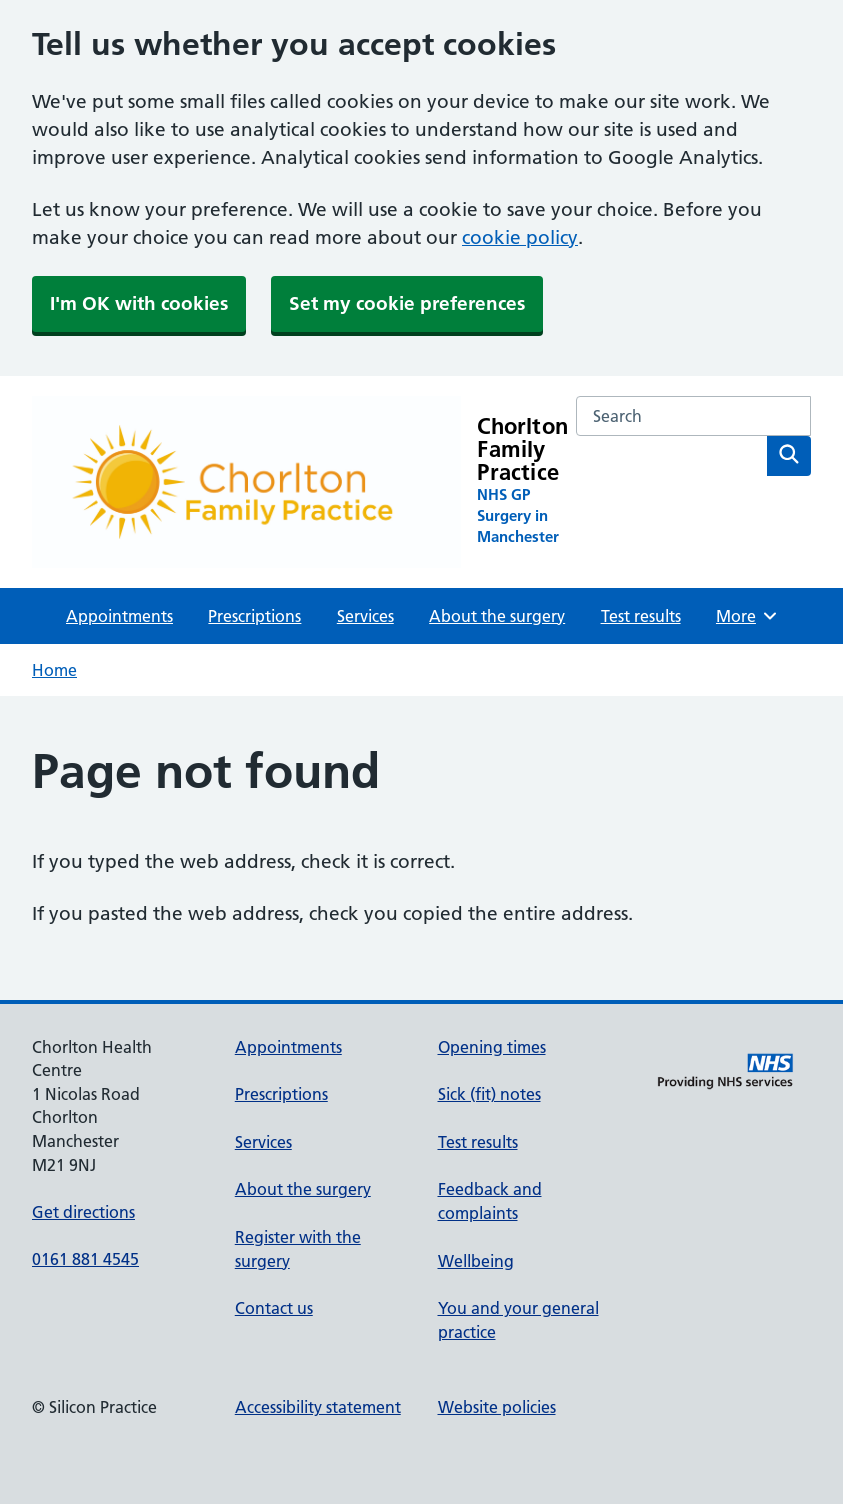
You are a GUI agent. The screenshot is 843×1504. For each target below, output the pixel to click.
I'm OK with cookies (139, 303)
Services (365, 616)
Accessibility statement (318, 1407)
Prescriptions (254, 616)
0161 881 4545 (85, 1259)
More (747, 616)
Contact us (274, 1308)
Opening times (492, 1047)
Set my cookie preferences (407, 303)
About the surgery (497, 616)
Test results (641, 616)
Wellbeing (476, 1261)
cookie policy (520, 237)
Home (54, 670)
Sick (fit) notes (489, 1094)
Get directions (83, 1212)
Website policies (497, 1407)
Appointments (119, 616)
